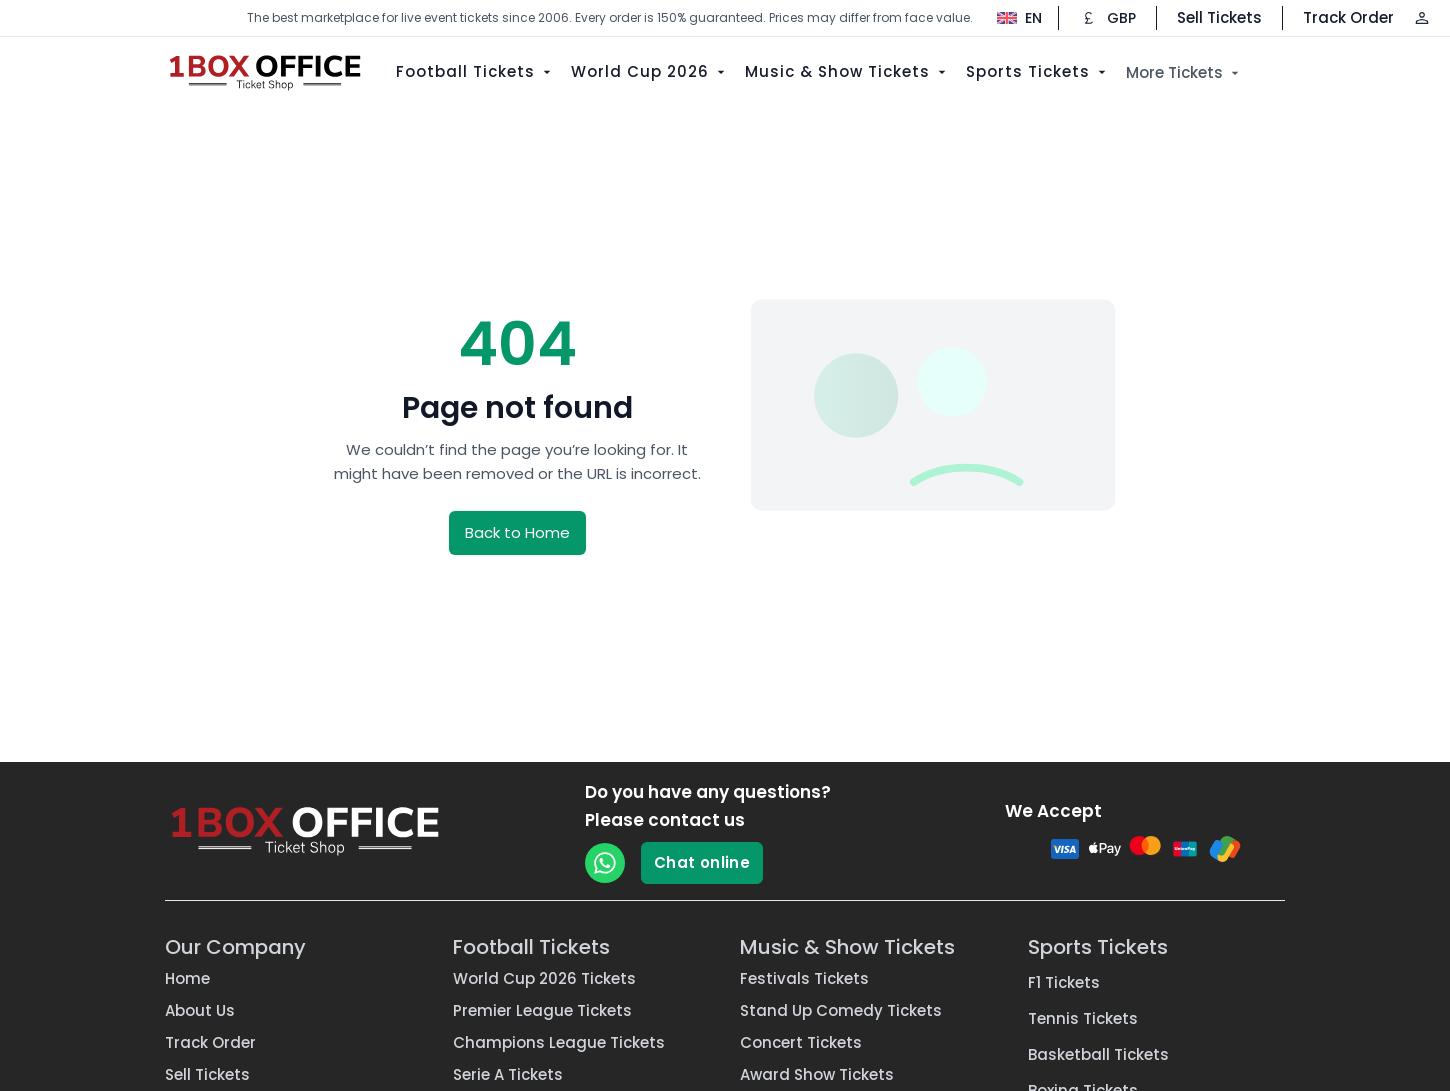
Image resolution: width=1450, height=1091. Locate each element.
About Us (200, 1010)
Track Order (1348, 17)
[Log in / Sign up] (1422, 18)
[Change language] (1009, 18)
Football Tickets (475, 71)
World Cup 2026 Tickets (544, 978)
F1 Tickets (1064, 982)
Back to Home (517, 532)
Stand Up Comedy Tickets (841, 1010)
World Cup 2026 (650, 71)
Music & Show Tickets (847, 71)
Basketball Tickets (1098, 1054)
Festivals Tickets (804, 978)
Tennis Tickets (1083, 1018)
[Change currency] (1107, 18)
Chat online (702, 862)
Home (187, 978)
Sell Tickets (1219, 17)
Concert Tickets (801, 1042)
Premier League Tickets (542, 1010)
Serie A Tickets (508, 1074)
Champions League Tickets (559, 1042)
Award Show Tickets (817, 1074)
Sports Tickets (1038, 71)
